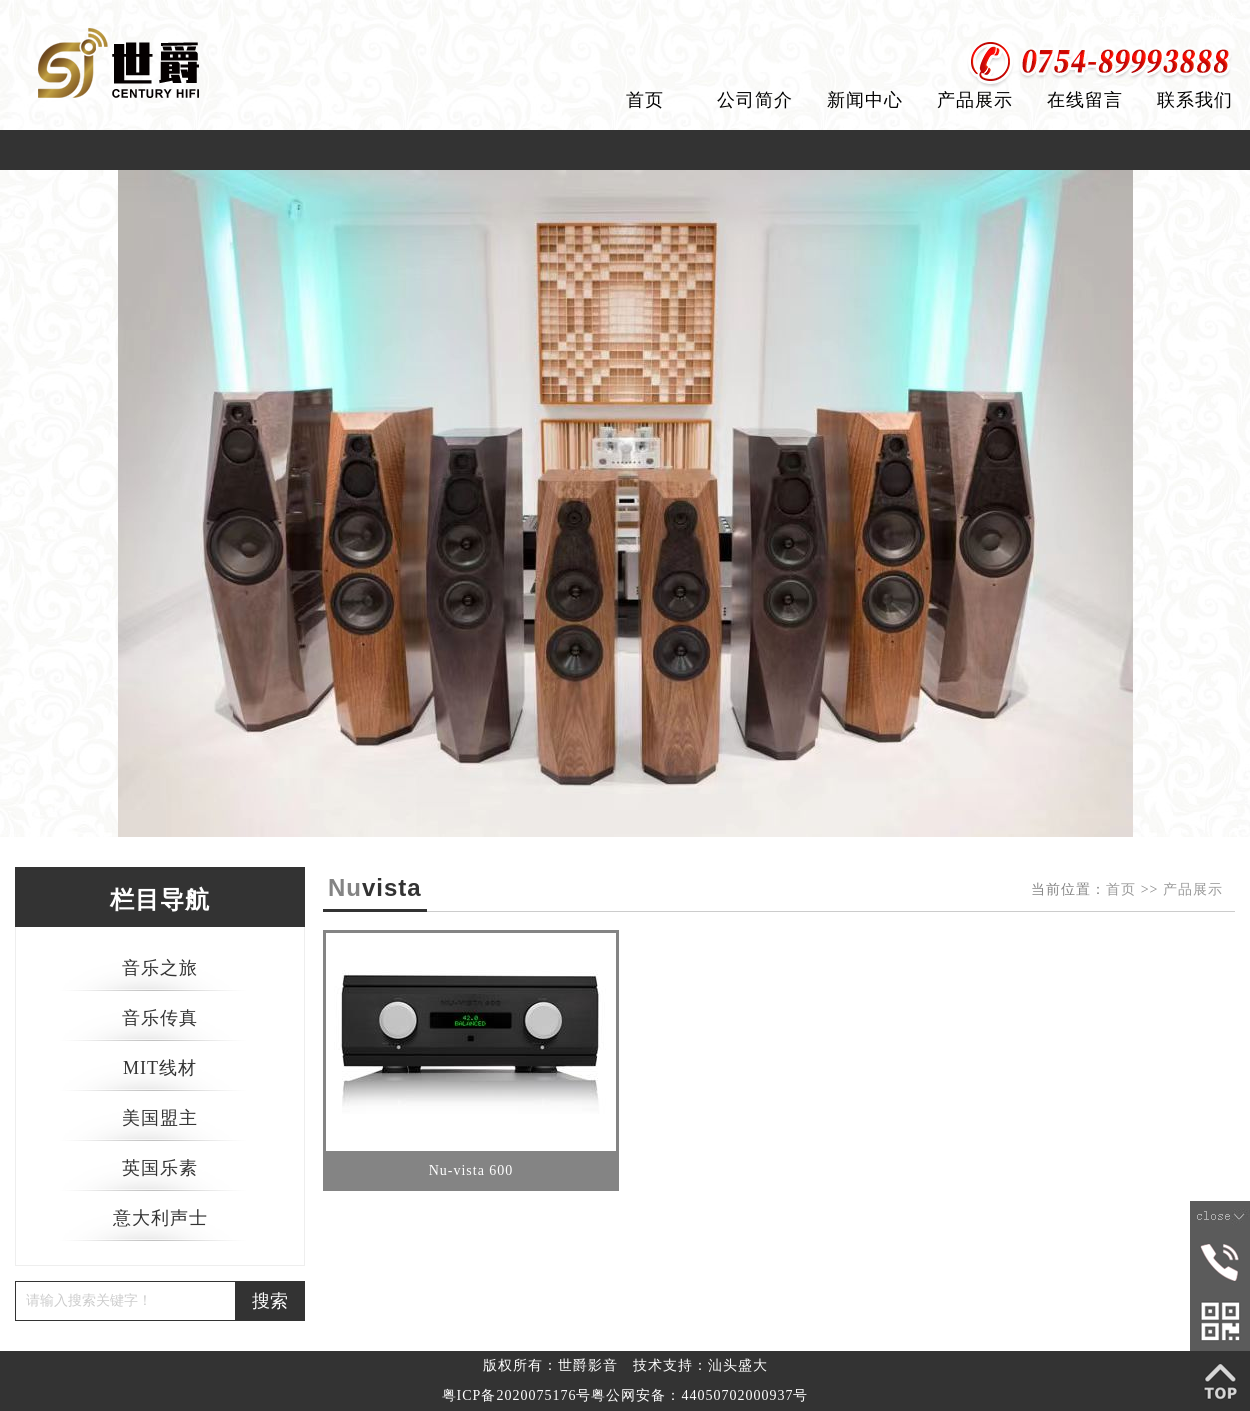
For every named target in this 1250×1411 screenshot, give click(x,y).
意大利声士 (160, 1218)
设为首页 (1113, 19)
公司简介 (755, 100)
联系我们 (1195, 100)
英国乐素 (160, 1168)
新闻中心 (865, 100)
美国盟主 (160, 1118)
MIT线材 (160, 1068)
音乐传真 (160, 1018)
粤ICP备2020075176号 (517, 1395)
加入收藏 (1208, 19)
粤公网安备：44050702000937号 (699, 1395)
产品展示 (975, 100)
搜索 (270, 1301)
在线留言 (1085, 100)
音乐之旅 (160, 968)
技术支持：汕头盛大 (700, 1365)
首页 (645, 100)
